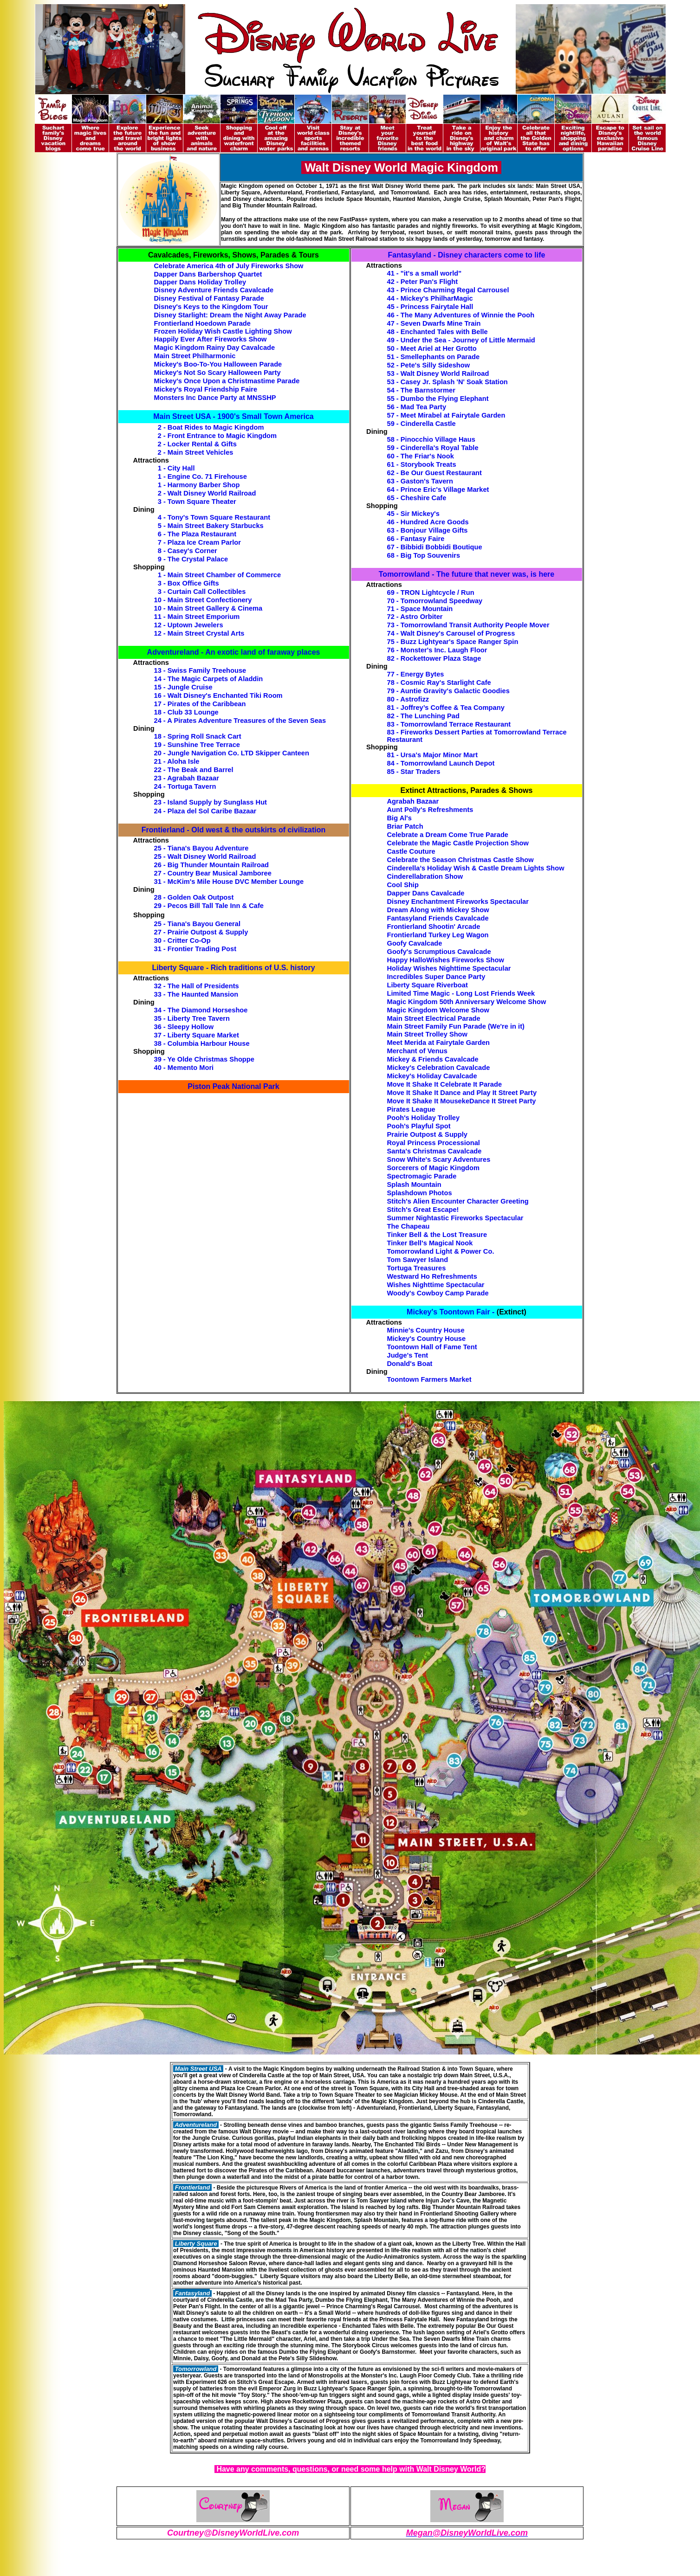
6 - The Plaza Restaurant (197, 534)
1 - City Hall (176, 468)
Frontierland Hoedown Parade (202, 323)
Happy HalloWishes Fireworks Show (445, 960)
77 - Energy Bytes (415, 674)
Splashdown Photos (419, 1193)
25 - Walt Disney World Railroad (205, 856)
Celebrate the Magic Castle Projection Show (458, 843)
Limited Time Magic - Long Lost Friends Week (461, 993)
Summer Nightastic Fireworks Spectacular (455, 1218)
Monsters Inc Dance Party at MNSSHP (215, 397)
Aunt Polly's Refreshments (430, 809)
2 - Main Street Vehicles (195, 452)
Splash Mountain (414, 1184)
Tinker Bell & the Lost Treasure (437, 1234)
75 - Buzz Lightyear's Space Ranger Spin (453, 641)
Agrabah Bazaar (413, 801)
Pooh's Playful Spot (419, 1126)
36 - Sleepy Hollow (184, 1026)
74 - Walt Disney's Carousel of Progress (451, 633)
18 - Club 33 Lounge (186, 712)
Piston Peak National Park (233, 1086)
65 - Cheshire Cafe (417, 498)
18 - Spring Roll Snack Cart (197, 736)
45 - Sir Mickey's (413, 513)
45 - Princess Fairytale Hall (430, 306)
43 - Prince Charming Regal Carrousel (448, 290)
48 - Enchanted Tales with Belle (437, 331)
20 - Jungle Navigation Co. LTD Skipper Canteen (231, 753)
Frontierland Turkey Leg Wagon (438, 935)
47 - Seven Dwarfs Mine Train (434, 323)
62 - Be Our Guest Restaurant (434, 473)
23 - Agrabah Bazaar (186, 778)
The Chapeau (408, 1226)
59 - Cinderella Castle (421, 423)
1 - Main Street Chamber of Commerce (219, 575)
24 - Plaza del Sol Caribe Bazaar (205, 811)
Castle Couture (411, 851)
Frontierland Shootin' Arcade (433, 926)
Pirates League (411, 1109)
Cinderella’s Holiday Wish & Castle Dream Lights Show (475, 868)
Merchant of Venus (417, 1051)
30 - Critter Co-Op (182, 940)
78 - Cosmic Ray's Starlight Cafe (439, 682)
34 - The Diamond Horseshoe (201, 1010)
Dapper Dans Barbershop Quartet (208, 274)
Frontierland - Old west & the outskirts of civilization (233, 830)
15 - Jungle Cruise (183, 687)
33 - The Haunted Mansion (196, 994)
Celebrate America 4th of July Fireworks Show (229, 266)
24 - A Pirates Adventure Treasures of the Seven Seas (240, 720)
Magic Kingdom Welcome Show (438, 1010)
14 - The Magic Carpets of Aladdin (208, 679)
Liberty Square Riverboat (427, 985)
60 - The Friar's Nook (420, 456)
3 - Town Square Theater (197, 501)
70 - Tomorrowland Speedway (435, 601)
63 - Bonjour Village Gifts (427, 530)
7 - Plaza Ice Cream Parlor (199, 542)
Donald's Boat (410, 1363)
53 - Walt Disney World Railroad (438, 373)
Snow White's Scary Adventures (439, 1159)
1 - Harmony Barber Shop (199, 485)
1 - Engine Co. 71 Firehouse (202, 476)
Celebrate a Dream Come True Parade (448, 834)
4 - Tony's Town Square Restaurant (214, 517)
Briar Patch (405, 826)
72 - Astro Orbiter (415, 616)
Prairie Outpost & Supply (427, 1134)
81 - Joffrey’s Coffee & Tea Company (446, 707)
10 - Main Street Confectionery (203, 600)
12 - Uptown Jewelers (188, 625)
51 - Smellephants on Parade (433, 357)
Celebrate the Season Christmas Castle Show (460, 859)
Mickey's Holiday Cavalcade (432, 1076)
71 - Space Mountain (420, 608)
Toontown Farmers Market (429, 1379)
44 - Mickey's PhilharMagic (430, 298)
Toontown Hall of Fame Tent (432, 1347)
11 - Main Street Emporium (197, 616)
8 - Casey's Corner (187, 550)
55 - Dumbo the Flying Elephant (438, 398)
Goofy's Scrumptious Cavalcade (439, 951)
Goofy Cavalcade (414, 943)
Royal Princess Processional (433, 1142)
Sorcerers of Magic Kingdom (433, 1168)
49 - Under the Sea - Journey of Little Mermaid (461, 340)
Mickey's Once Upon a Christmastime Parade (227, 381)
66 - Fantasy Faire (416, 538)
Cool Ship (403, 885)
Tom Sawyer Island (417, 1259)
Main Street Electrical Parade (433, 1018)
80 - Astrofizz (408, 699)
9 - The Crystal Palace (193, 559)
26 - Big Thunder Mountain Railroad (211, 865)
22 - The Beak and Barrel (193, 769)
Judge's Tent (407, 1355)
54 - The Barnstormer (421, 390)
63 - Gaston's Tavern (420, 481)
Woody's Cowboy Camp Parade (438, 1293)
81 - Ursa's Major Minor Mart (432, 755)
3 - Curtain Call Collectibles (202, 591)
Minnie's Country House (426, 1330)
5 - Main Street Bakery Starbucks (211, 525)
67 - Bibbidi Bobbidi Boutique (434, 547)
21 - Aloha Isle (177, 761)
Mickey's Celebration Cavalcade (438, 1067)
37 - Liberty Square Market (196, 1035)
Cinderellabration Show (425, 876)
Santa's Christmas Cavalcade (434, 1151)
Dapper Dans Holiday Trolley (200, 282)
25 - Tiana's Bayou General (197, 923)
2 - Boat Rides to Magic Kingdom (211, 427)
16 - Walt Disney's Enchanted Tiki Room (218, 695)
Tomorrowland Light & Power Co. (440, 1251)
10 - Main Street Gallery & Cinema (208, 608)
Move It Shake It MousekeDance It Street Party (461, 1101)
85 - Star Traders (414, 771)
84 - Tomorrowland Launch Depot (441, 763)
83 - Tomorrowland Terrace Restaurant (449, 724)
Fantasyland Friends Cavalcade (438, 918)
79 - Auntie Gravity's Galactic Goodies (448, 691)
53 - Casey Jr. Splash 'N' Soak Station (447, 382)
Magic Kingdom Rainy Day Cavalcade (214, 347)
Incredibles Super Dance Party (436, 976)
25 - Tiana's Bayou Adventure (201, 848)
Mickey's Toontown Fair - (450, 1312)
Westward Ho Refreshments (432, 1276)
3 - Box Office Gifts (188, 583)
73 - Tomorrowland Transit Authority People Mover (468, 625)
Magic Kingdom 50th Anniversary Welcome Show (466, 1001)
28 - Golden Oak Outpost (194, 897)
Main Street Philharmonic (195, 356)
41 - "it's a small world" (424, 273)
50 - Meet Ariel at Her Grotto (432, 348)
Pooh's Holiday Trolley (423, 1117)
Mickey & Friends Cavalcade (433, 1059)
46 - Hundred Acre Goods (428, 522)
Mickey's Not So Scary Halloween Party (217, 372)
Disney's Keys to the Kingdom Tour (211, 306)
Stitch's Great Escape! (423, 1209)
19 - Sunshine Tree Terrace (197, 744)
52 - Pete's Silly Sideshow (428, 365)
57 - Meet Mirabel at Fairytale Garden (446, 415)
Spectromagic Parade (422, 1176)
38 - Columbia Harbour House (202, 1043)
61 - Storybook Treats (421, 464)
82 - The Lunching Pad (423, 716)
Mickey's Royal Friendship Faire (206, 389)
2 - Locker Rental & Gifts (197, 444)
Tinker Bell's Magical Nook (430, 1243)
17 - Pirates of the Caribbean (200, 704)
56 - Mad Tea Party (417, 407)
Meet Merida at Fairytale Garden (438, 1042)
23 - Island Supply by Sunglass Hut (210, 802)
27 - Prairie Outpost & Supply (201, 932)
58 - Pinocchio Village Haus (431, 439)
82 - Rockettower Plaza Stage (434, 658)
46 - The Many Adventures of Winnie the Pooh (461, 315)
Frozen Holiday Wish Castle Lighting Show (223, 331)
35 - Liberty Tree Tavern (192, 1018)
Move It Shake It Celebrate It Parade (444, 1084)
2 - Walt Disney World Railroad (207, 493)
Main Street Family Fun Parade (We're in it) (456, 1026)
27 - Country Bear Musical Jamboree (213, 873)
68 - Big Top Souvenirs (423, 555)
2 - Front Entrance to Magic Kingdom (217, 435)
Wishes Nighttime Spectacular (436, 1284)
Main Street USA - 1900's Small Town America (233, 416)
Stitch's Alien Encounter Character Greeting (458, 1201)
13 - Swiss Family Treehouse (200, 670)
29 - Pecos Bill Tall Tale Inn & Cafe (209, 905)
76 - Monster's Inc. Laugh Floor (437, 650)
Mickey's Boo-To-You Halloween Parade (218, 364)
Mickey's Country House (426, 1338)
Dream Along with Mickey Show (438, 910)
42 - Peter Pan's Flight (422, 281)
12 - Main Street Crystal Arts (199, 633)
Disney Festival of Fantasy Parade (209, 298)
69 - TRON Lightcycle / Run (430, 592)
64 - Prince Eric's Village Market (438, 489)
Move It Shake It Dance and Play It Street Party (462, 1092)
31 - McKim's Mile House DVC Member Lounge (229, 881)
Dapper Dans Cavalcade (426, 893)
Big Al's (399, 818)
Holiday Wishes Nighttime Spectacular (449, 968)
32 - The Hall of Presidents (196, 986)
